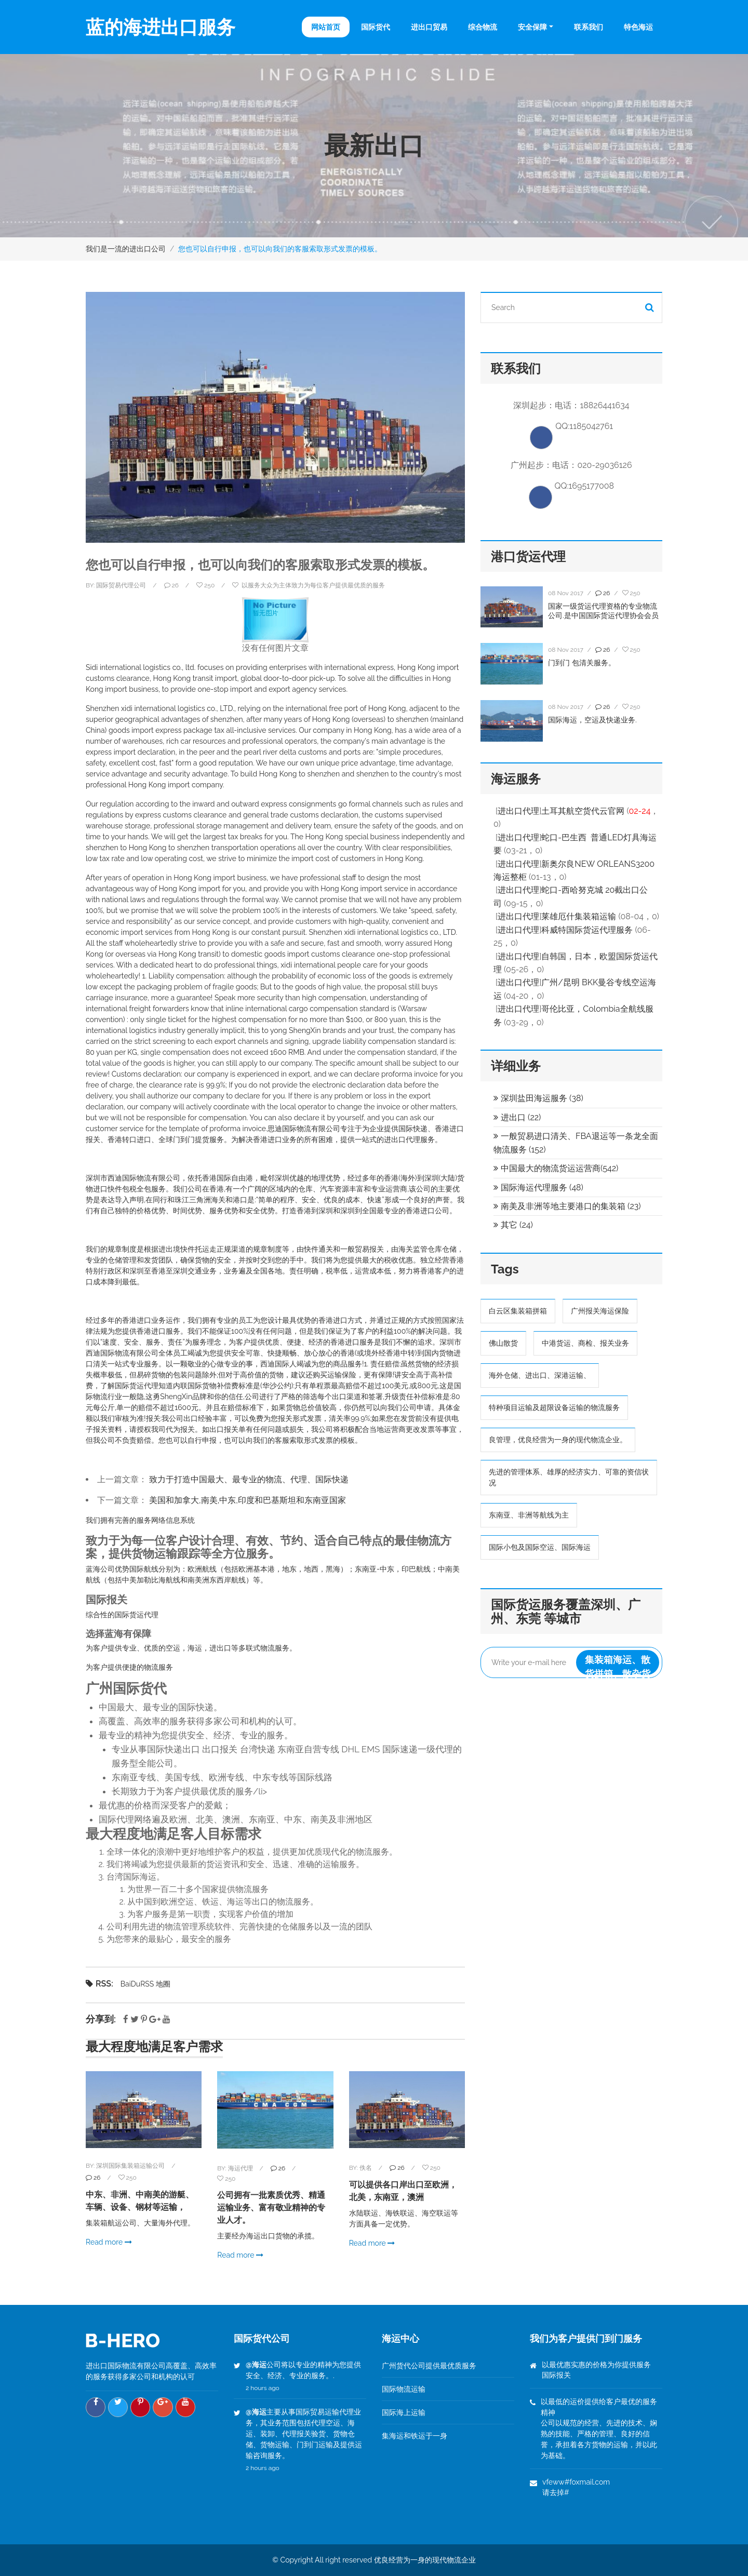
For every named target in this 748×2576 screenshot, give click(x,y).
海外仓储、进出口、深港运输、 (540, 1377)
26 (93, 2177)
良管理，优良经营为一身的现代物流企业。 (558, 1441)
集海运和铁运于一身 (414, 2436)
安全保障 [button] (532, 27)
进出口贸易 (429, 27)
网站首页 (325, 27)
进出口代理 (518, 812)
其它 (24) (513, 1226)
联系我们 (588, 27)
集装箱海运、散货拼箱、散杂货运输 (617, 1666)
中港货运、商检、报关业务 (585, 1344)
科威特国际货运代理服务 (587, 931)
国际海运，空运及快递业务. (592, 721)
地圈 (163, 1984)
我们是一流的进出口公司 (126, 249)
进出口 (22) (517, 1119)
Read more (109, 2242)
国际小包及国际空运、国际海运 (540, 1549)
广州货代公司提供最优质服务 (429, 2366)
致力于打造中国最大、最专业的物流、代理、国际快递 (249, 1479)
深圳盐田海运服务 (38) (538, 1100)
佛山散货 (503, 1344)
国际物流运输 (403, 2389)
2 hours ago (262, 2388)
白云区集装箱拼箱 (518, 1312)
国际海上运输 (403, 2412)
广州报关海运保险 (600, 1312)
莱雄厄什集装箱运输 (578, 918)
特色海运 (638, 27)
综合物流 (482, 27)
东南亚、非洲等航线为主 (529, 1516)
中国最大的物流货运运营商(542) (555, 1170)
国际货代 (375, 27)
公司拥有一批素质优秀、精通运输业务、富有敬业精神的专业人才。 (271, 2207)
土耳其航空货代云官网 (582, 812)
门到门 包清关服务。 (582, 664)
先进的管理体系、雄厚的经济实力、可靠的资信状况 (569, 1478)
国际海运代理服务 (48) (538, 1188)
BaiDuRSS (137, 1984)
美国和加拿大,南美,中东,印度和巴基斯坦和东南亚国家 (247, 1500)
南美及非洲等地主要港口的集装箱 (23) (567, 1208)
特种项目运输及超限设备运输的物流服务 (554, 1409)
